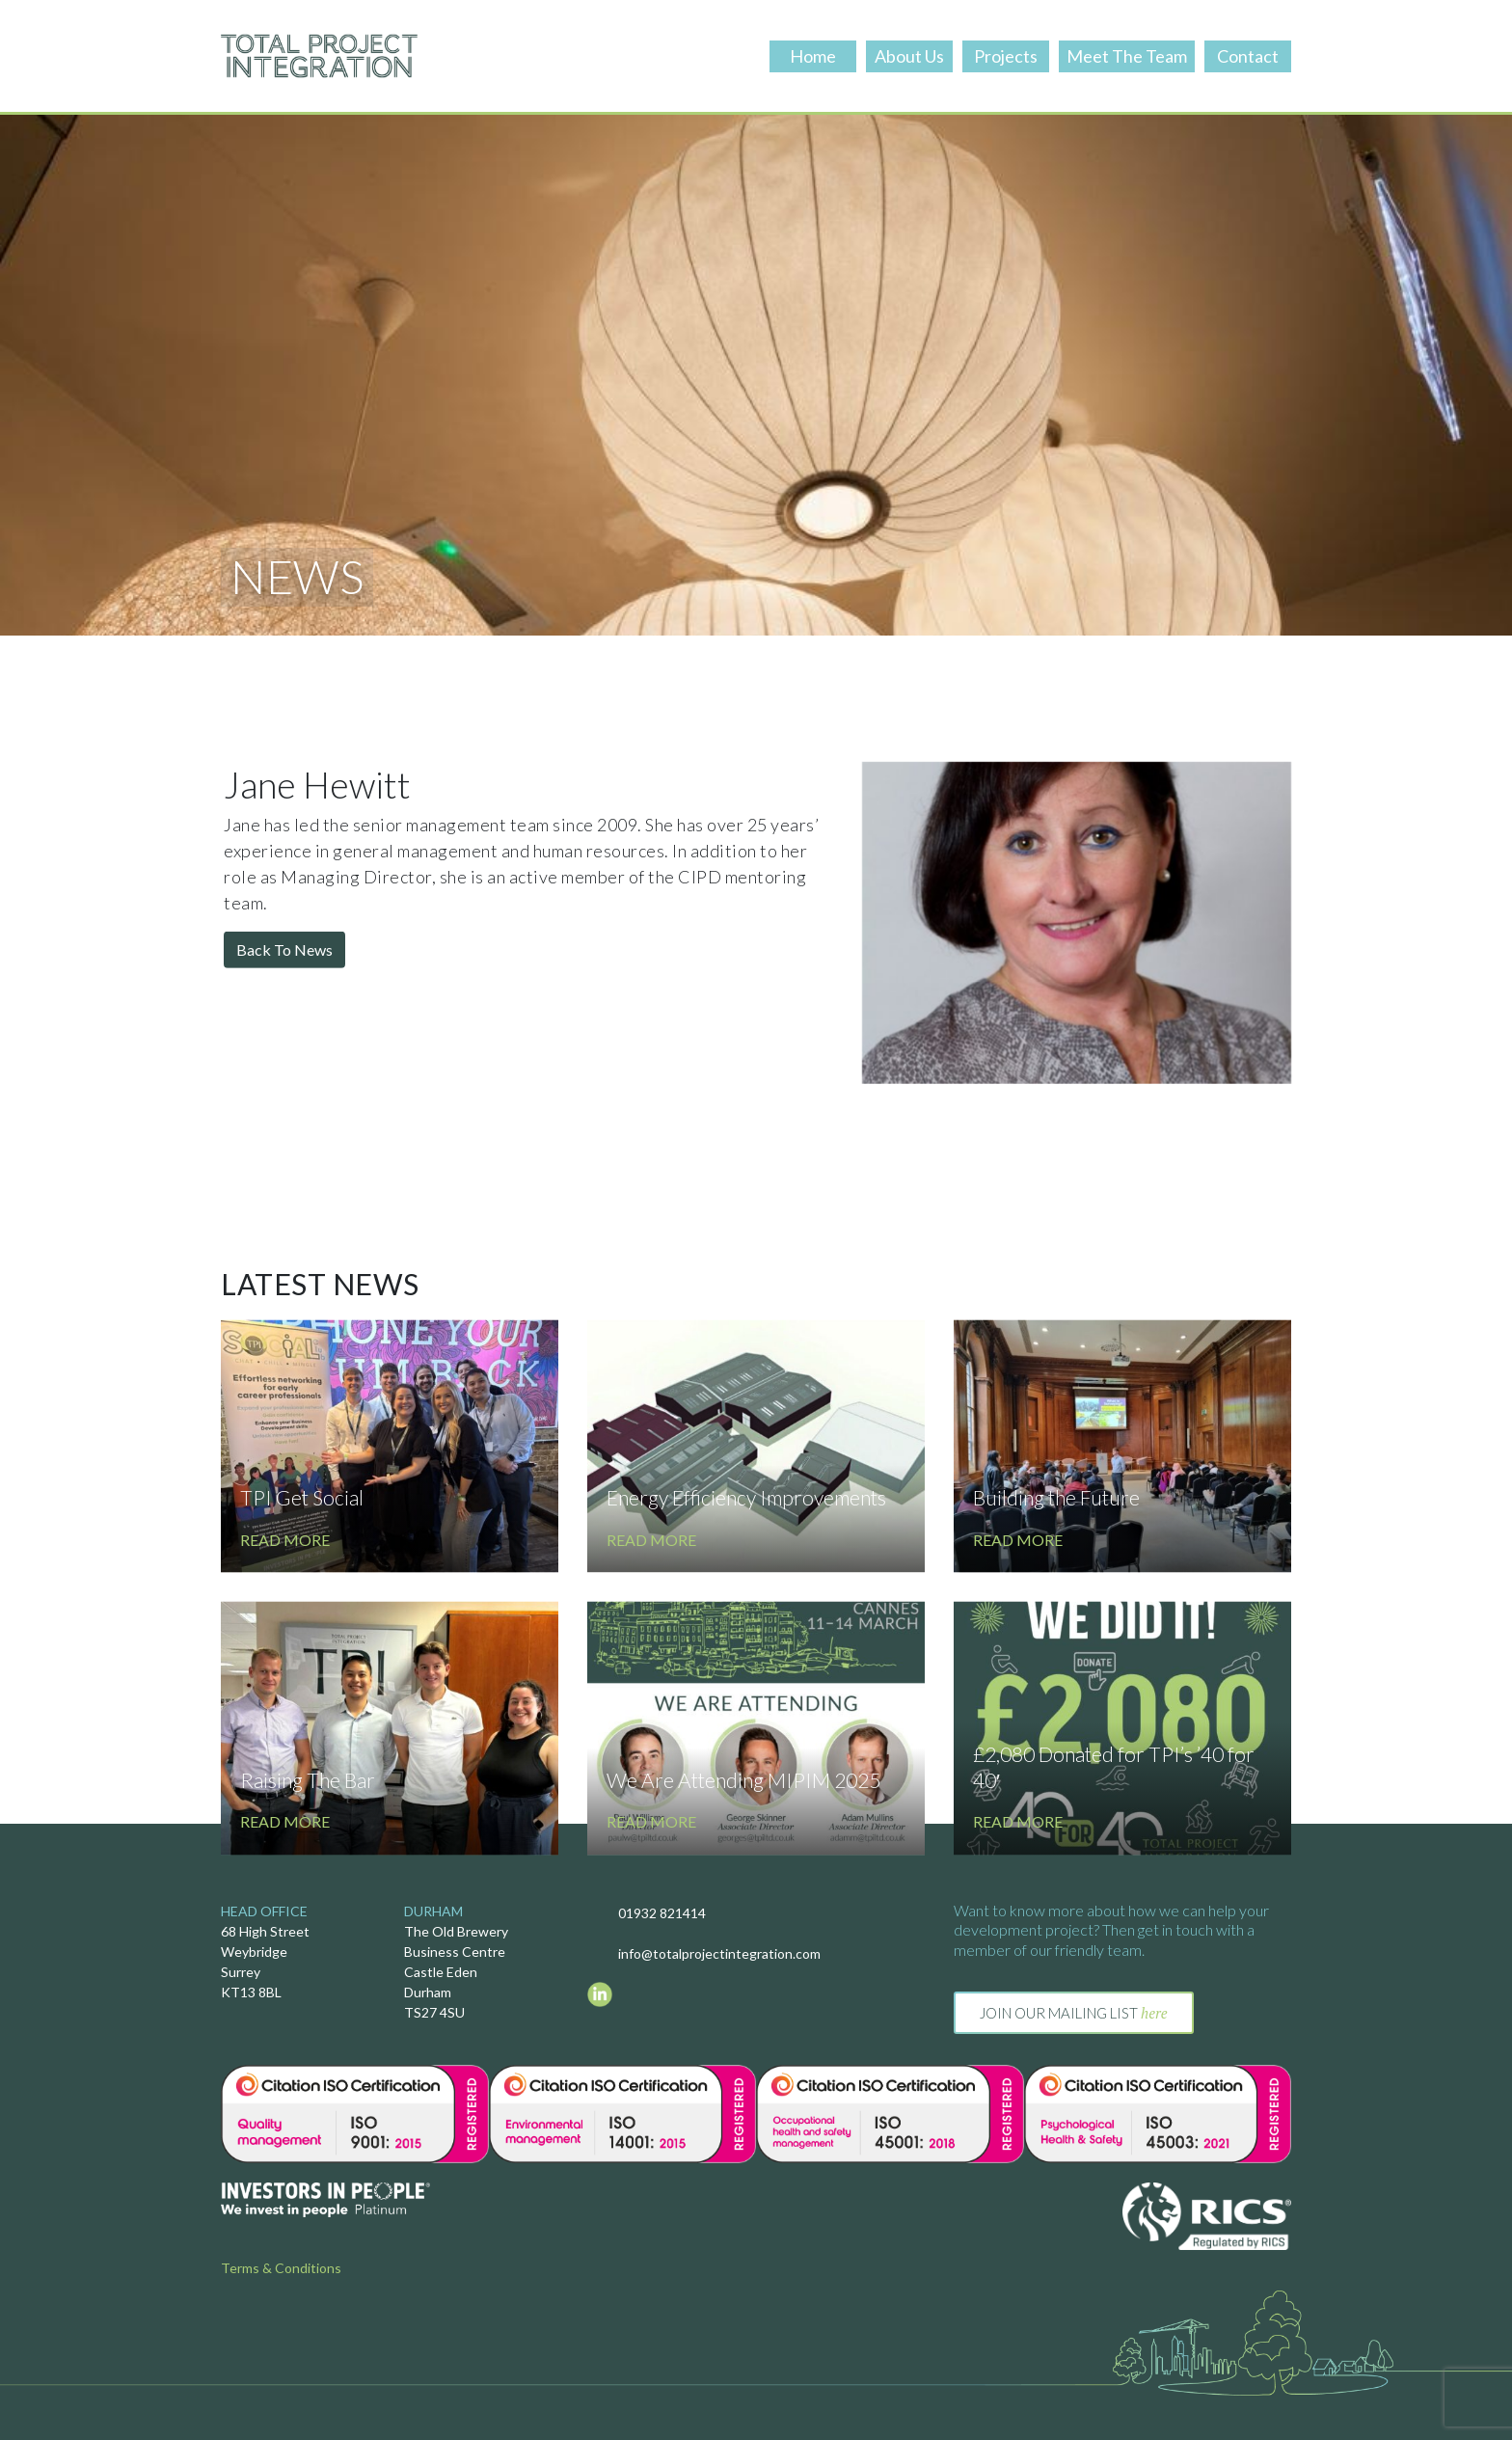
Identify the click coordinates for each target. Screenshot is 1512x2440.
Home (813, 56)
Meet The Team (1126, 56)
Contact (1248, 56)
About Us (909, 56)
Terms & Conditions (281, 2268)
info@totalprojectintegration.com (719, 1953)
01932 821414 (662, 1913)
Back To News (284, 1002)
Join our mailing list (1074, 2012)
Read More (285, 1657)
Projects (1006, 56)
